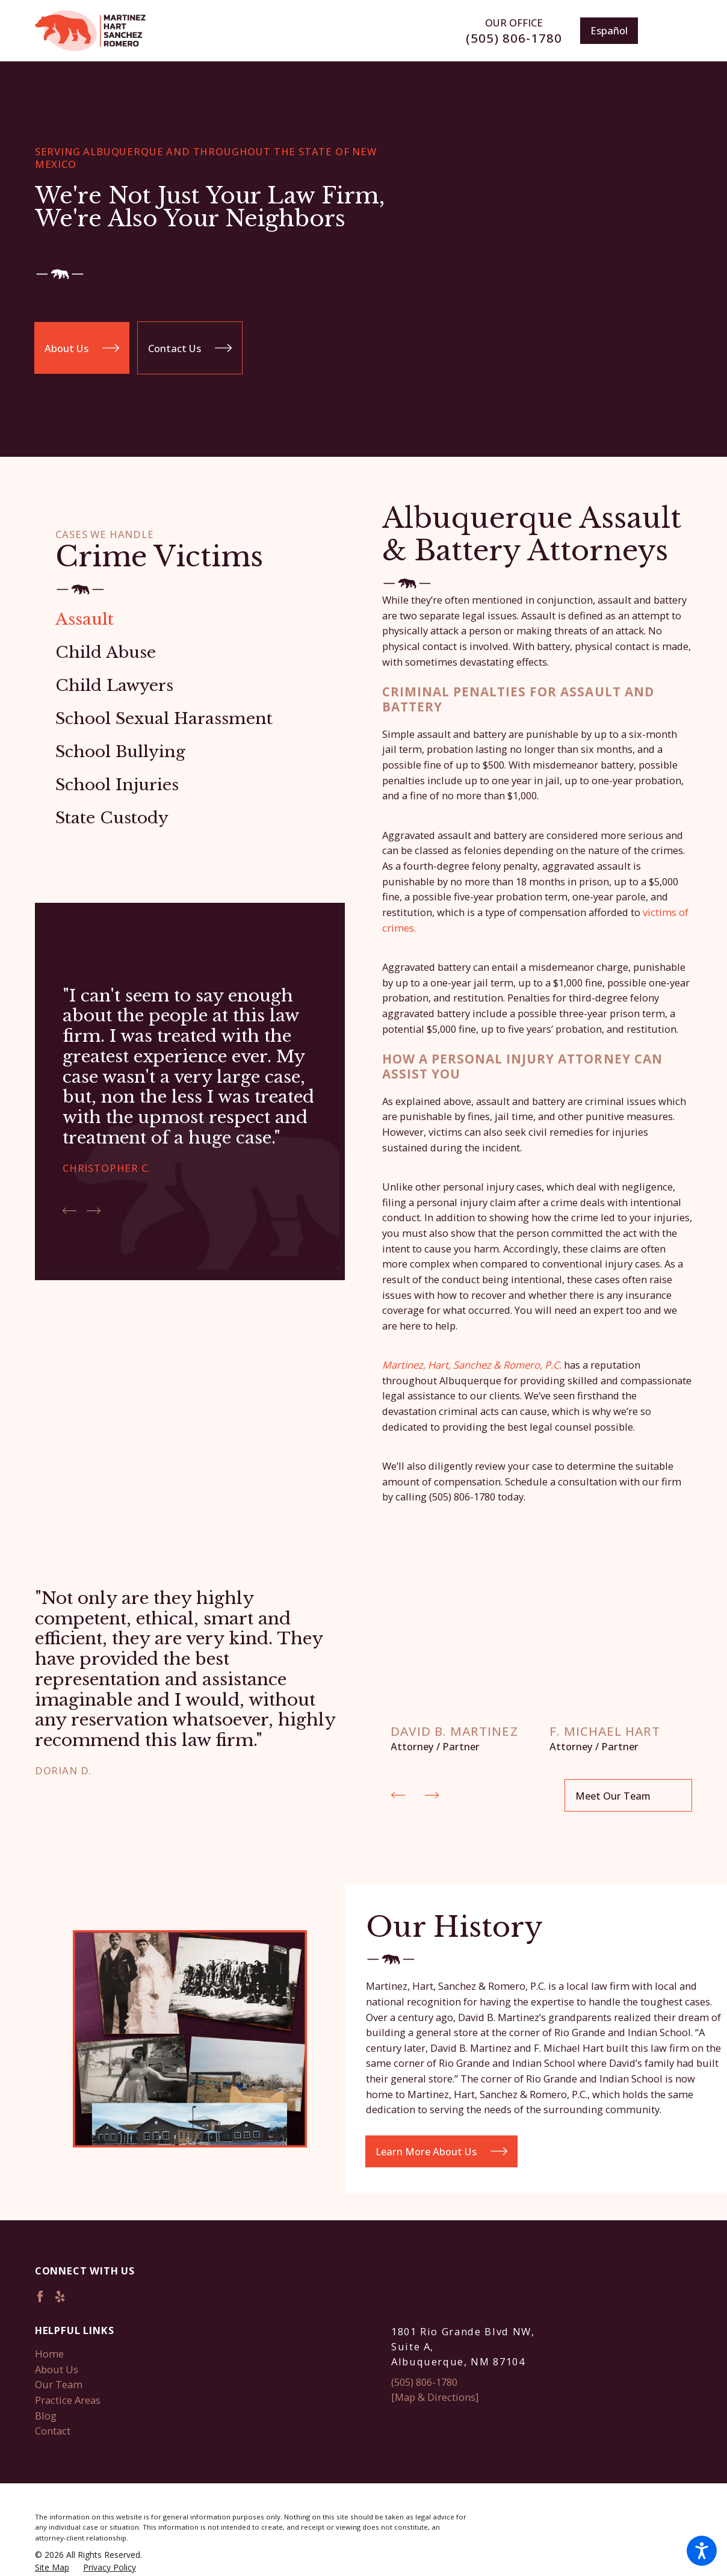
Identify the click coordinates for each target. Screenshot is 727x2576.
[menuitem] (189, 619)
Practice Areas (68, 2398)
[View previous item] (69, 1211)
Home (49, 2352)
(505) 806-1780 (514, 38)
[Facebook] (40, 2294)
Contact (52, 2429)
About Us (82, 352)
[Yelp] (60, 2294)
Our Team (58, 2383)
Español (609, 30)
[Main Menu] (673, 31)
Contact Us (190, 352)
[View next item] (94, 1211)
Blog (46, 2414)
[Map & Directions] (434, 2395)
